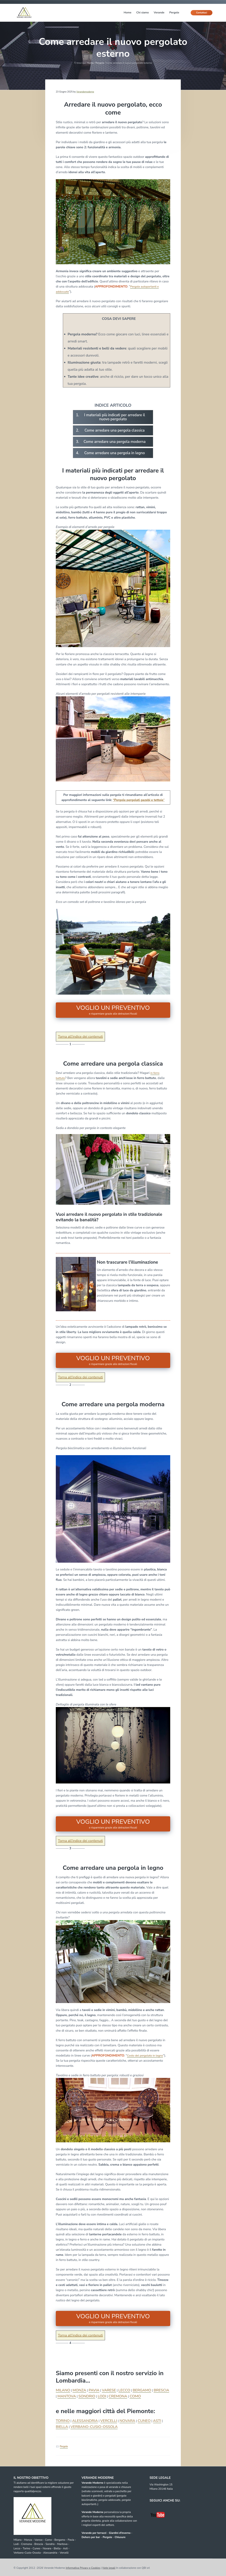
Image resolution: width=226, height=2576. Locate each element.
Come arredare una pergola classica (110, 430)
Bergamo (138, 2390)
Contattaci (201, 12)
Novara (124, 2420)
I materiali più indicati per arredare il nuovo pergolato (110, 417)
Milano (62, 2390)
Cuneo (141, 2420)
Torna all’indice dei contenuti (80, 1036)
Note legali (108, 2567)
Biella (61, 2425)
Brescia (157, 2390)
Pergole (64, 2445)
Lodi (98, 2395)
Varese (107, 2390)
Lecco (121, 2390)
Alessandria (84, 2420)
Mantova (64, 2395)
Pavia (92, 2390)
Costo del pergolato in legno (147, 2055)
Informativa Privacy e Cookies (83, 2567)
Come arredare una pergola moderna (110, 441)
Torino (62, 2420)
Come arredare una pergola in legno (110, 452)
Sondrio (84, 2395)
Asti (153, 2420)
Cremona (114, 2395)
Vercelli (107, 2420)
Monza (78, 2390)
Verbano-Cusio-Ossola (92, 2425)
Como (130, 2395)
